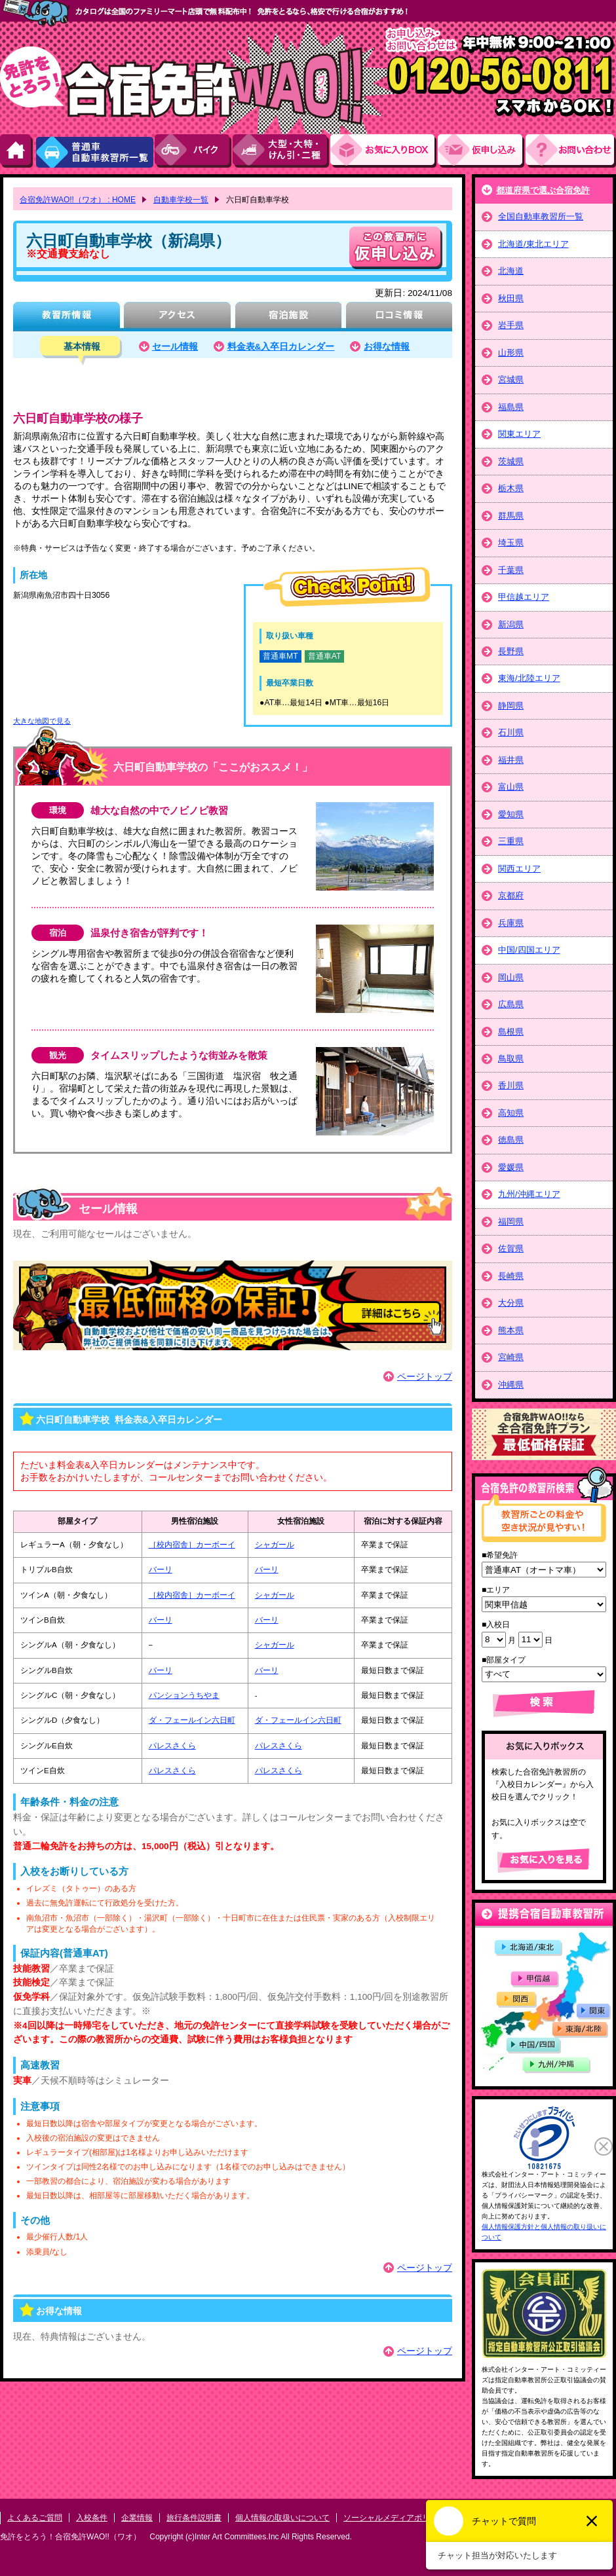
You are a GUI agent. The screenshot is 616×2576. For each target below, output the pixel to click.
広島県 (511, 1004)
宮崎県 (511, 1357)
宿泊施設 (288, 316)
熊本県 (511, 1330)
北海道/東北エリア (533, 244)
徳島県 (511, 1140)
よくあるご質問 (34, 2517)
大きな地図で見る (42, 721)
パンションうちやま (184, 1695)
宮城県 (511, 379)
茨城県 (511, 461)
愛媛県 (511, 1167)
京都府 (511, 895)
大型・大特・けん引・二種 (281, 151)
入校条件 (91, 2517)
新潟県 (511, 624)
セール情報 (175, 347)
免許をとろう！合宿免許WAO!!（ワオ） (70, 2536)
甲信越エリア (523, 597)
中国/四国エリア (529, 950)
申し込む (395, 248)
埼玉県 (511, 542)
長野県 (511, 651)
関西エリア (519, 869)
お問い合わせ (571, 151)
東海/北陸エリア (529, 678)
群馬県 (511, 516)
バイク (194, 151)
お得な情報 (387, 347)
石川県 (511, 732)
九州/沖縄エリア (529, 1194)
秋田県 (511, 298)
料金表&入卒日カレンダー (281, 347)
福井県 (511, 760)
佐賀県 (511, 1248)
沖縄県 (511, 1384)
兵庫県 (511, 923)
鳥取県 (511, 1058)
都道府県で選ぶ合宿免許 (543, 190)
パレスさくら (172, 1746)
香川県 (511, 1085)
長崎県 (511, 1276)
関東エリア (519, 434)
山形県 (511, 353)
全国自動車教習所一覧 (540, 216)
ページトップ (424, 1377)
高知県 (511, 1113)
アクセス (177, 316)
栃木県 (511, 488)
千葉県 (511, 570)
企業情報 (137, 2517)
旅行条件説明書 (193, 2517)
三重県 (511, 841)
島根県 (511, 1032)
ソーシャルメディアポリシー (394, 2517)
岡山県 (511, 977)
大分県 (511, 1303)
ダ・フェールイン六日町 (192, 1720)
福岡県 (511, 1221)
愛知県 (511, 814)
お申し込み (482, 151)
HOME (17, 151)
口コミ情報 (398, 316)
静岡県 (511, 705)
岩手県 (511, 325)
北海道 (511, 271)
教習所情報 (66, 316)
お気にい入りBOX (384, 151)
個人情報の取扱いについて (282, 2517)
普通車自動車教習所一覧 (94, 151)
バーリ (160, 1569)
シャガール (274, 1545)
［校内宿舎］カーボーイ (192, 1545)
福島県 (511, 407)
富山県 (511, 787)
